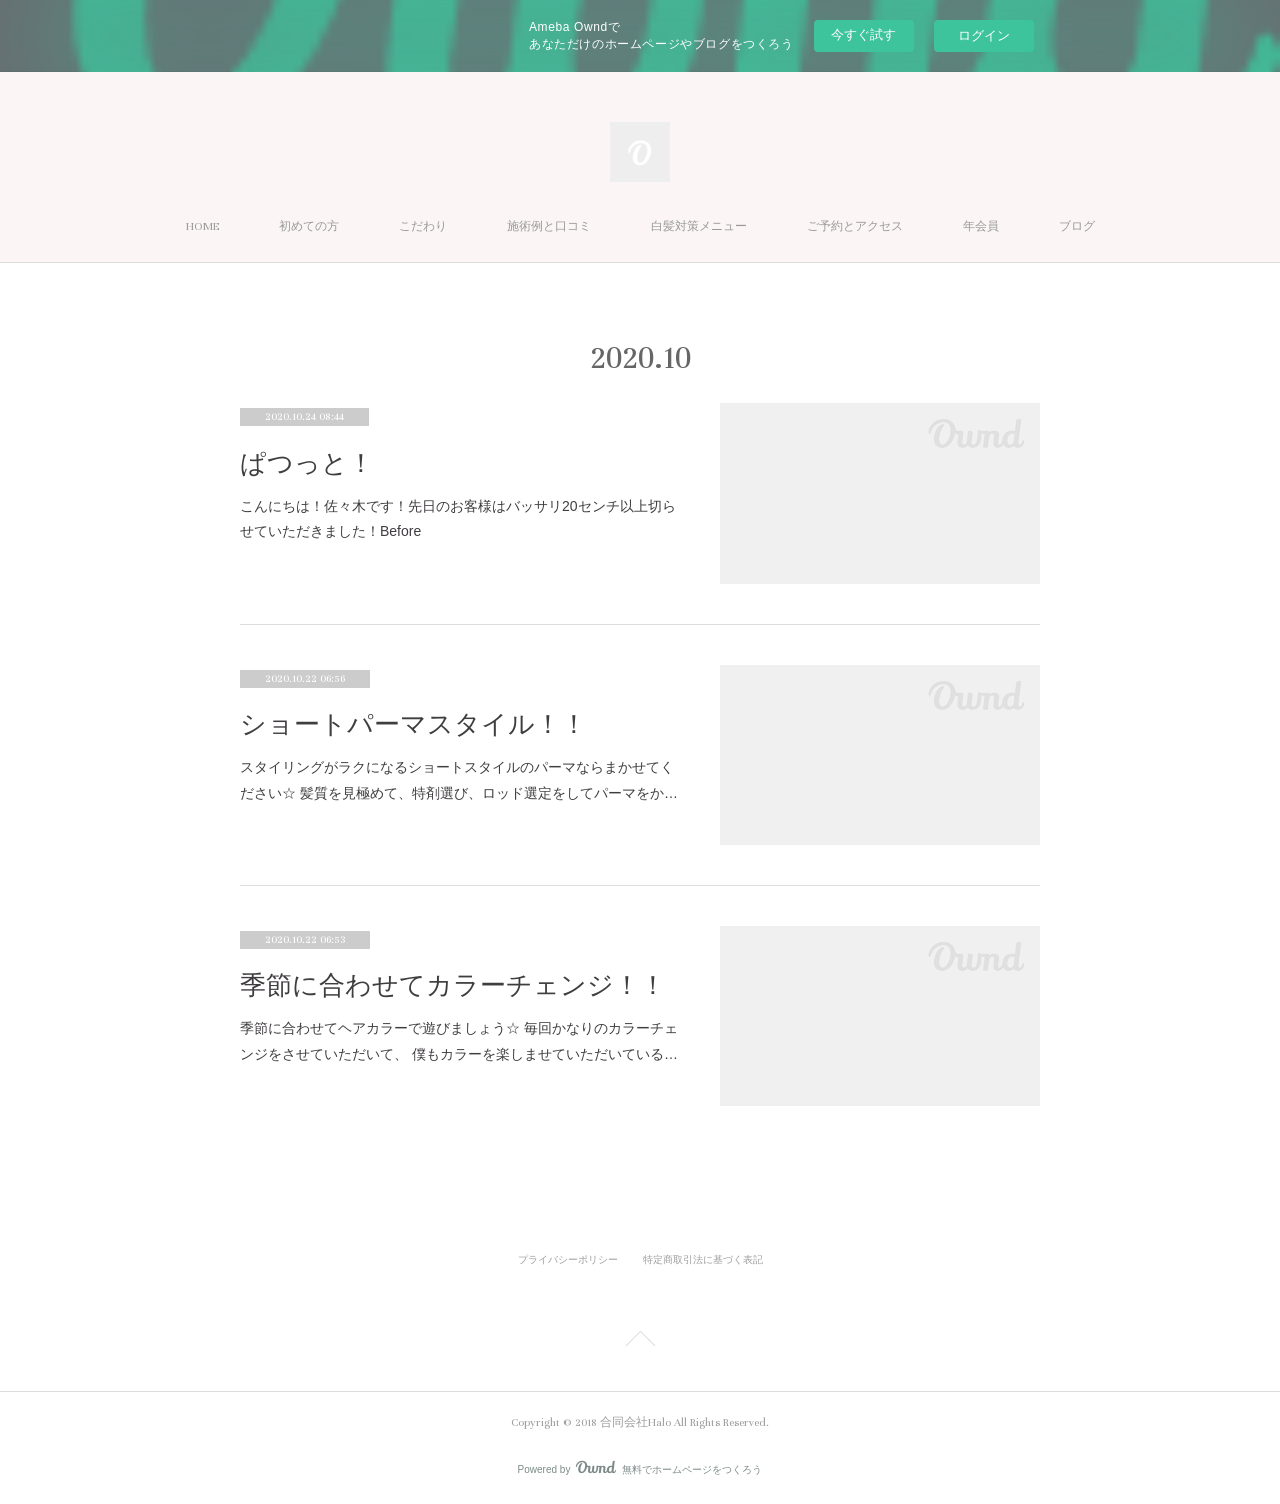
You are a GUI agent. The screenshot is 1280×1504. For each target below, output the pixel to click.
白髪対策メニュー (699, 226)
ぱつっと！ (307, 463)
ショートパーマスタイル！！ (413, 724)
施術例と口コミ (549, 226)
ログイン (984, 35)
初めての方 (309, 226)
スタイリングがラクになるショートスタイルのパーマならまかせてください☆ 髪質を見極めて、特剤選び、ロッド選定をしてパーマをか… (459, 779)
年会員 (981, 226)
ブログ (1077, 226)
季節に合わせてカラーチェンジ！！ (453, 985)
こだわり (423, 226)
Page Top (640, 1342)
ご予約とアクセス (855, 226)
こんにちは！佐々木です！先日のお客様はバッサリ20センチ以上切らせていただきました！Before (458, 518)
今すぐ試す (863, 34)
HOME (202, 226)
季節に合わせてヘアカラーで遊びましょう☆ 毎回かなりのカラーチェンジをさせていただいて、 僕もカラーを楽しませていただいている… (459, 1040)
